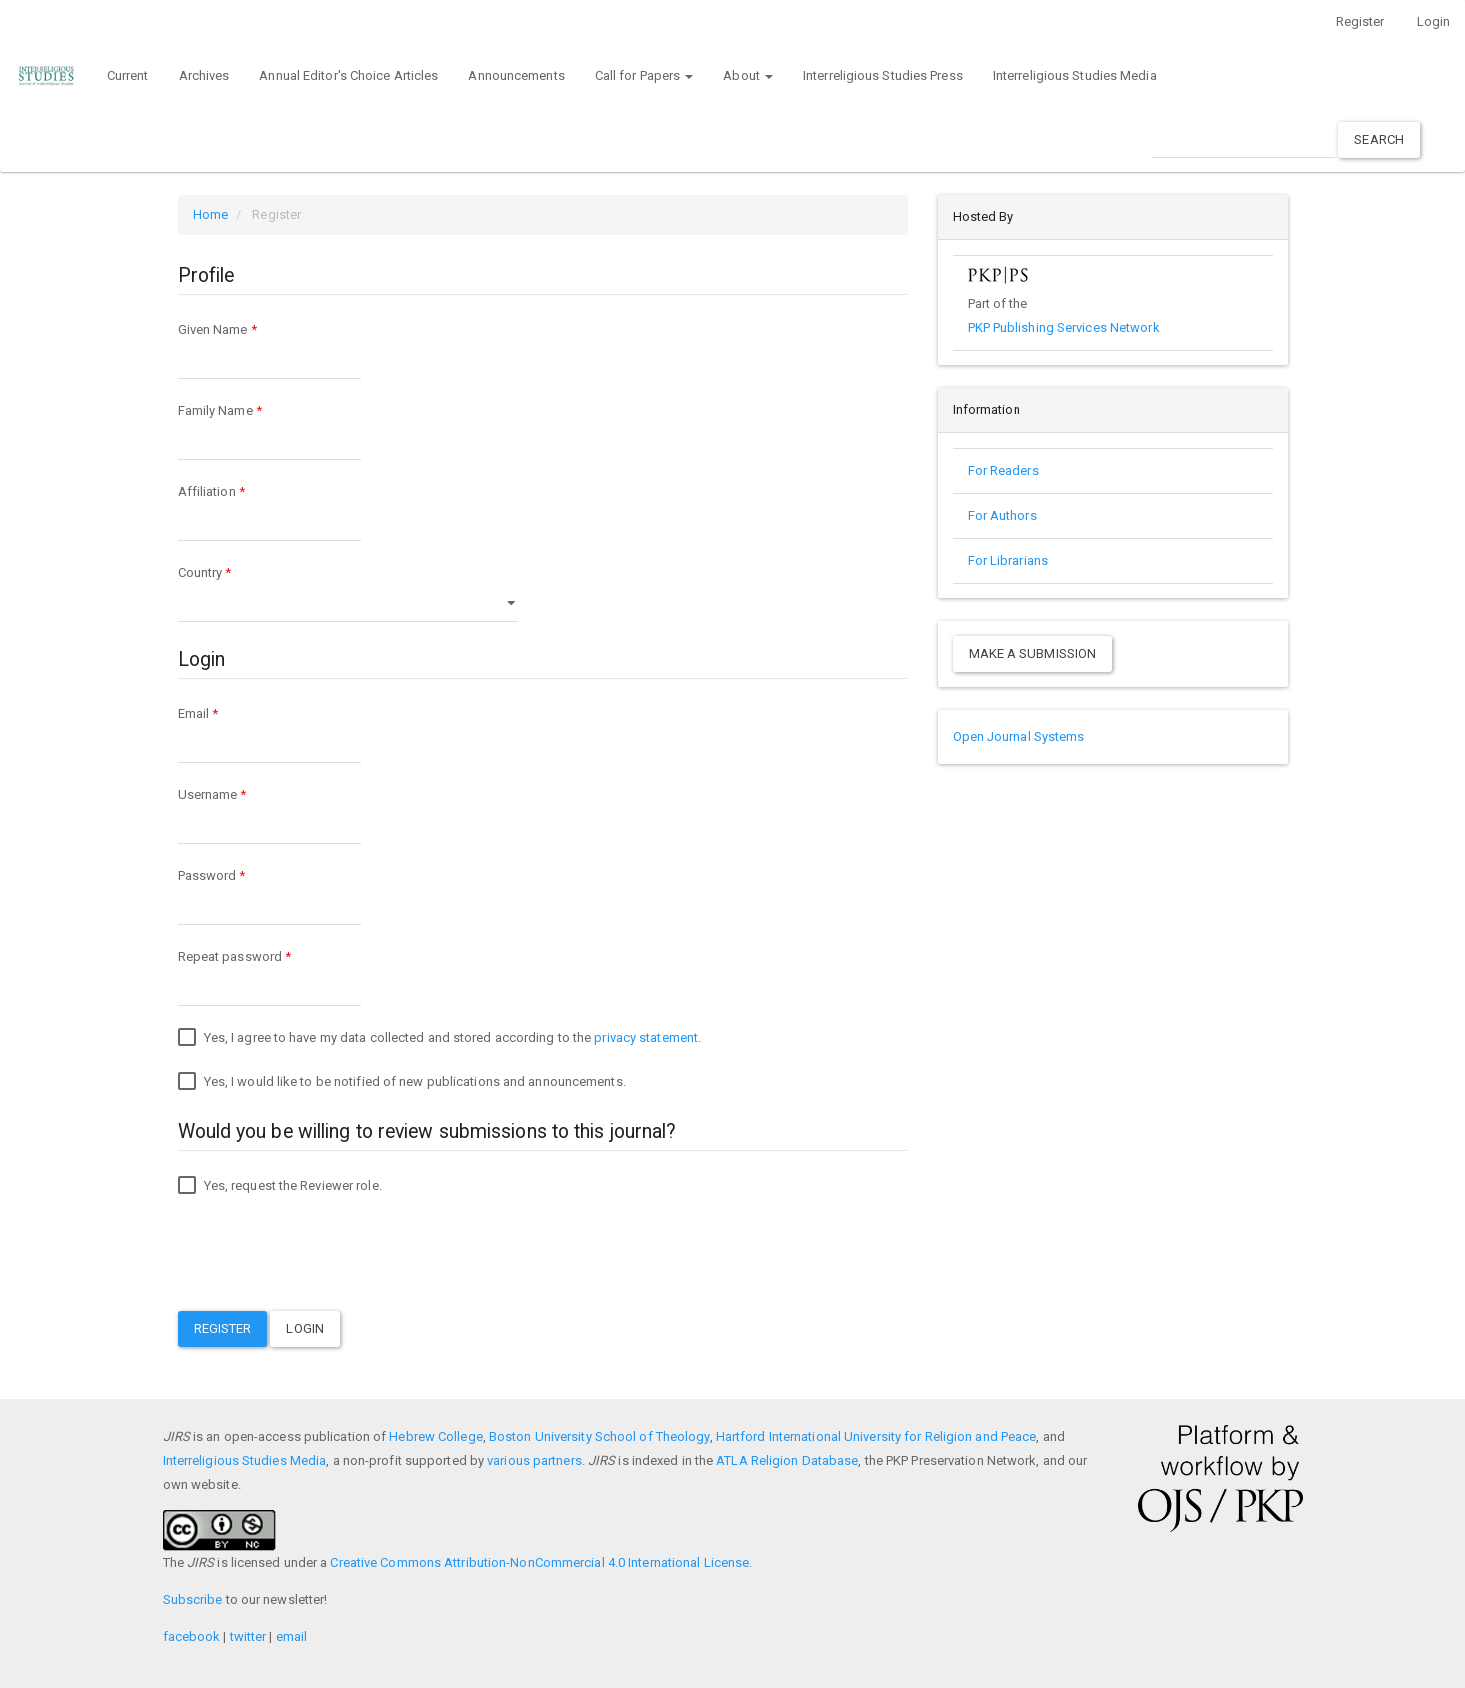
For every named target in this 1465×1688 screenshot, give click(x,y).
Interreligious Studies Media (1075, 75)
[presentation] (330, 1257)
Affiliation (269, 510)
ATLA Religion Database (787, 1460)
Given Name (269, 348)
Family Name (269, 429)
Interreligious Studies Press (883, 75)
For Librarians (1008, 560)
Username (269, 813)
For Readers (1003, 470)
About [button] (748, 75)
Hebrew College (435, 1436)
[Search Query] (1243, 139)
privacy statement (646, 1037)
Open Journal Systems (1019, 736)
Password (269, 894)
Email (269, 732)
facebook (192, 1636)
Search (1379, 139)
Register (1360, 21)
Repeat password (269, 975)
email (292, 1636)
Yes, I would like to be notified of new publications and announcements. (402, 1082)
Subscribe (193, 1599)
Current (128, 75)
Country (348, 591)
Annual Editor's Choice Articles (348, 75)
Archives (204, 75)
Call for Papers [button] (644, 75)
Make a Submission (1033, 653)
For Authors (1002, 515)
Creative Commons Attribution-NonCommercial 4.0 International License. (541, 1562)
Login (1434, 21)
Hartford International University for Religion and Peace (876, 1436)
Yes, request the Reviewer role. (280, 1186)
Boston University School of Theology (599, 1436)
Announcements (516, 75)
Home (210, 214)
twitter (248, 1636)
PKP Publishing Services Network (1064, 327)
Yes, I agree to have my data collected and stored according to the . (440, 1038)
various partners (534, 1460)
